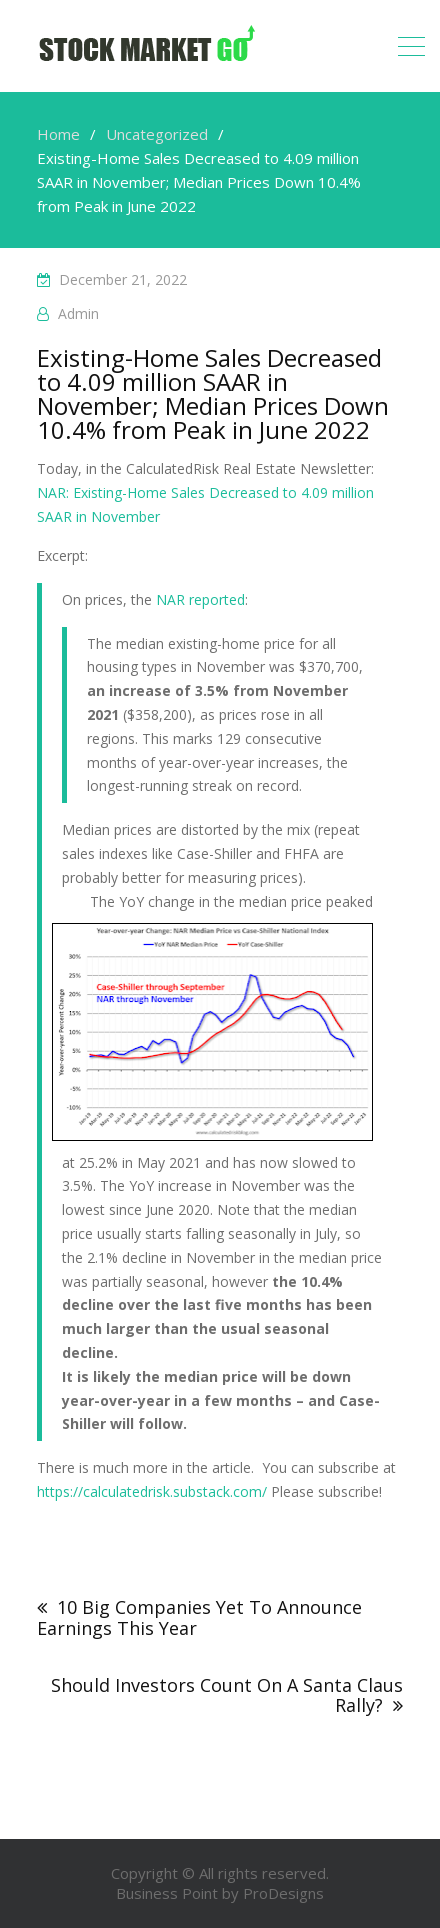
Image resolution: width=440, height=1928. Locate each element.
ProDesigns (283, 1893)
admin (78, 313)
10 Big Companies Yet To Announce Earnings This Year (199, 1617)
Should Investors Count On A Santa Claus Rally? (227, 1695)
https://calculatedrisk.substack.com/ (152, 1491)
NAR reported (200, 599)
